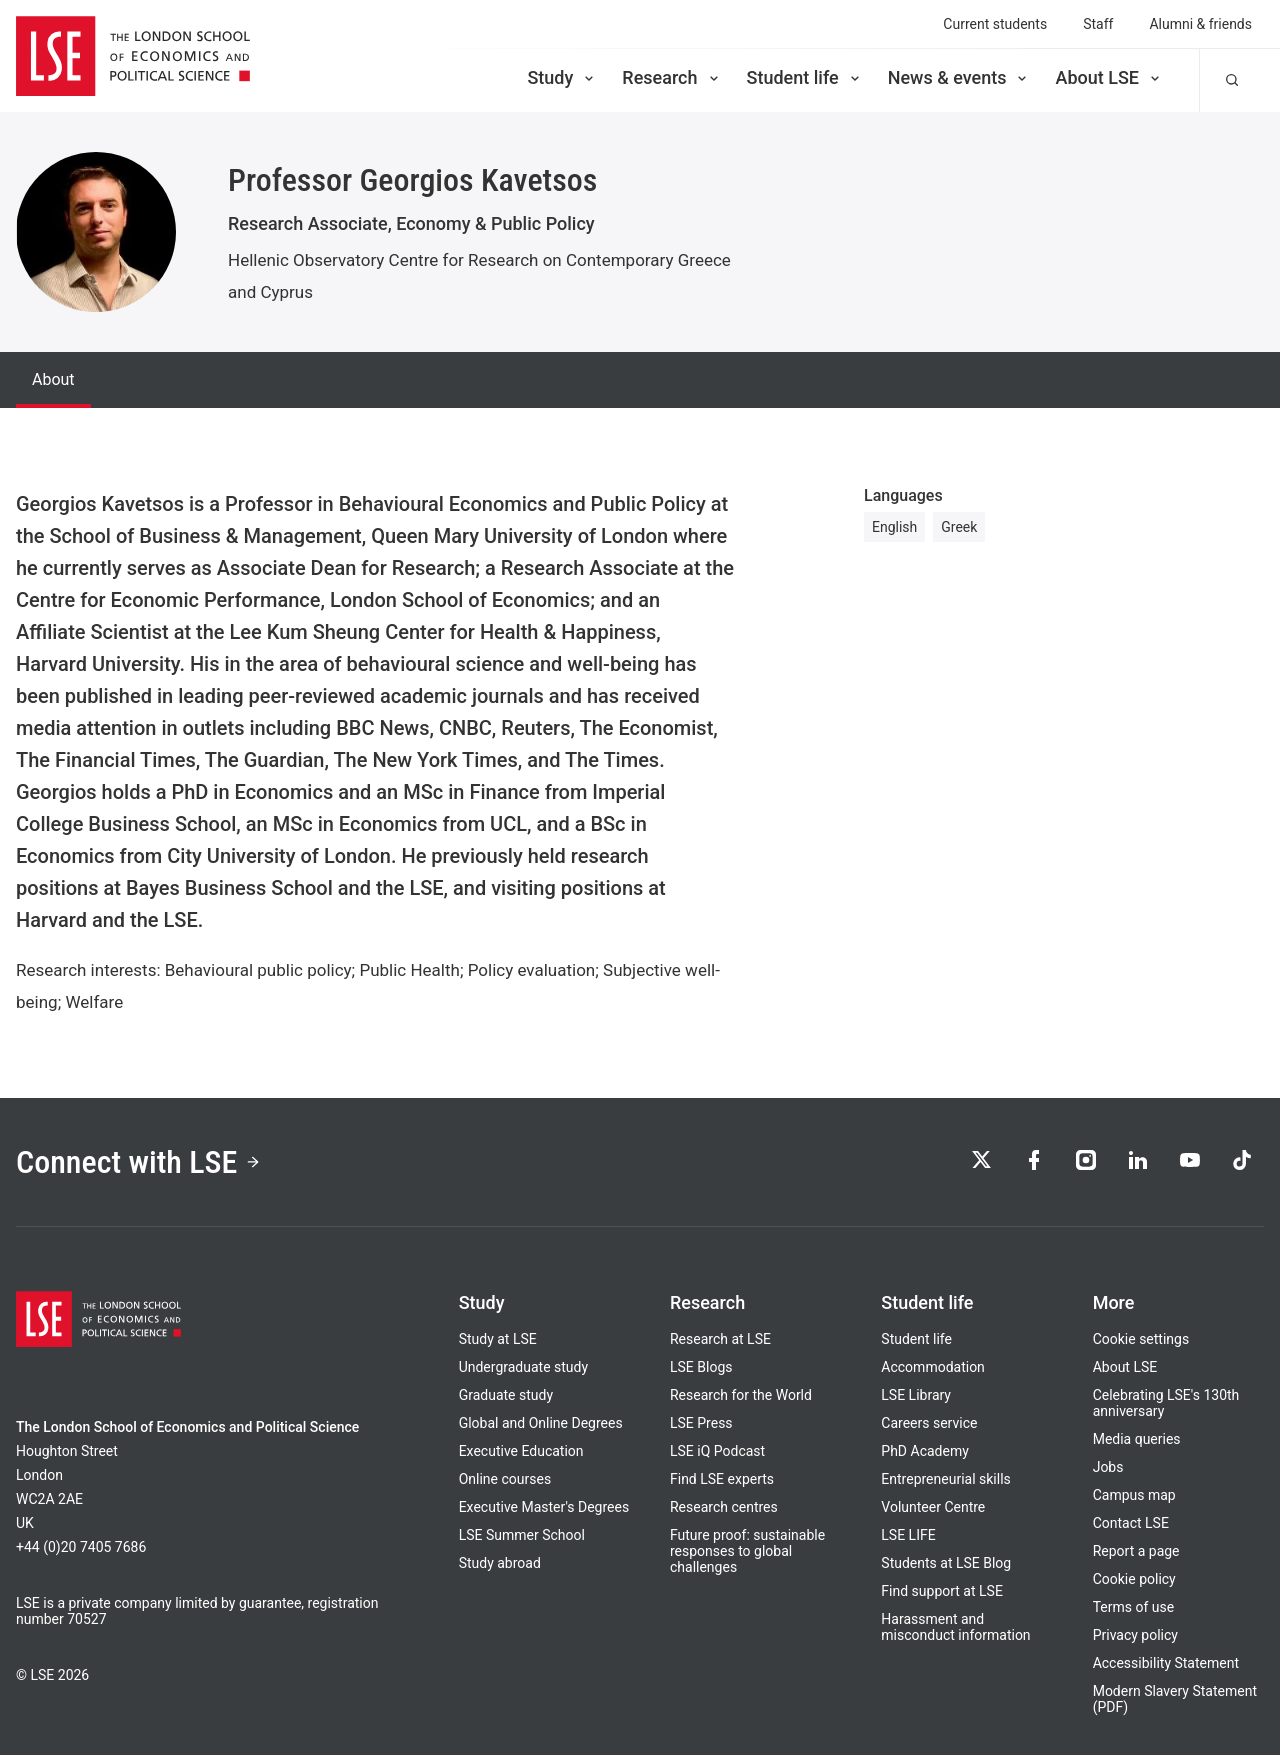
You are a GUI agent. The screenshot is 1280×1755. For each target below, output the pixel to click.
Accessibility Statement (1166, 1663)
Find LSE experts (722, 1479)
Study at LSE (498, 1339)
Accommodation (933, 1367)
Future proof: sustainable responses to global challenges (747, 1551)
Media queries (1137, 1439)
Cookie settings (1141, 1339)
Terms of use (1134, 1607)
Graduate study (506, 1395)
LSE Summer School (522, 1535)
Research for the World (741, 1395)
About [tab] (53, 379)
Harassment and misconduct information (955, 1627)
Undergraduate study (523, 1367)
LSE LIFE (908, 1535)
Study (562, 77)
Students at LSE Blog (946, 1563)
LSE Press (701, 1423)
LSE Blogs (701, 1367)
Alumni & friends (1200, 24)
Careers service (929, 1423)
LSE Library (916, 1395)
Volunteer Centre (933, 1507)
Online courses (505, 1479)
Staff (1098, 24)
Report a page (1136, 1551)
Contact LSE (1131, 1523)
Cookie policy (1134, 1579)
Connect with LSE (138, 1162)
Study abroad (500, 1563)
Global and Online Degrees (541, 1423)
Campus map (1134, 1495)
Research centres (724, 1507)
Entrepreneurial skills (945, 1479)
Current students (995, 24)
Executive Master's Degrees (544, 1507)
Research (671, 77)
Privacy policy (1135, 1635)
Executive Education (521, 1451)
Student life (805, 77)
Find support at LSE (942, 1591)
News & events (959, 77)
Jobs (1108, 1467)
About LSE (1109, 77)
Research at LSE (720, 1339)
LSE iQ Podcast (717, 1451)
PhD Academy (925, 1451)
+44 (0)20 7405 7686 (81, 1547)
